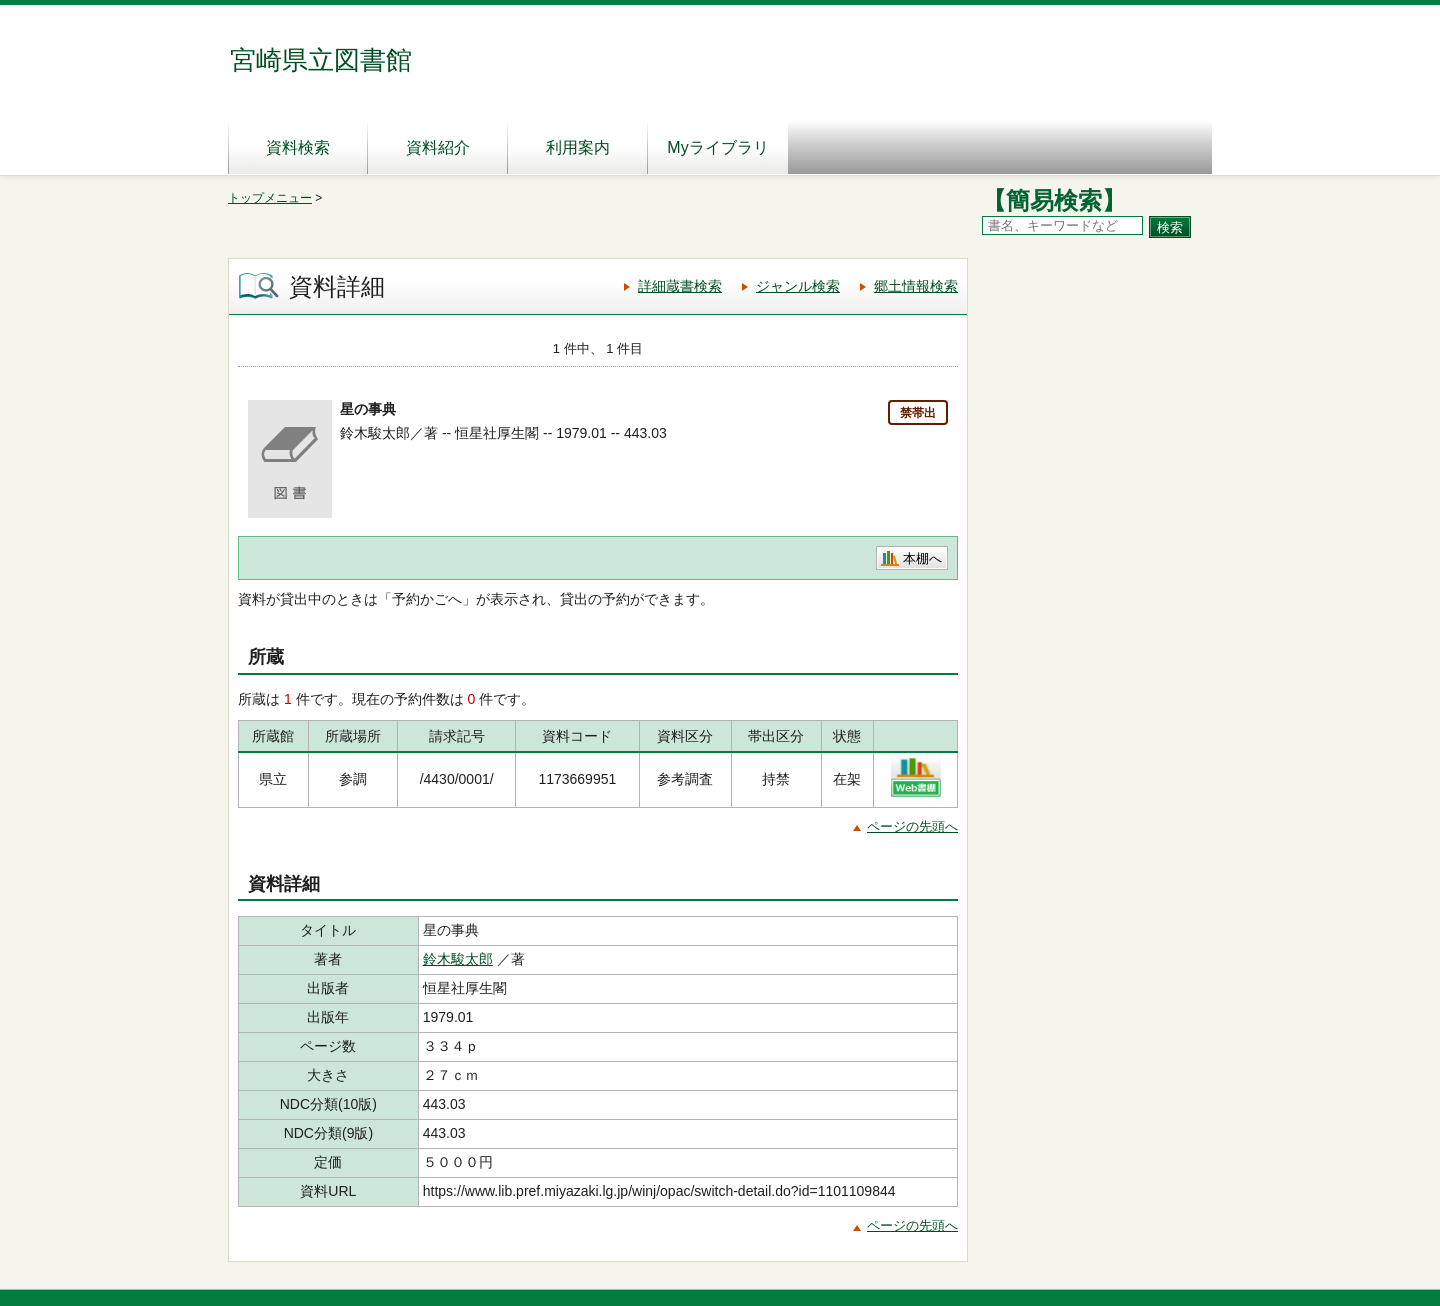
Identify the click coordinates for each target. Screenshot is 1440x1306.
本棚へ (922, 558)
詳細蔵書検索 (680, 286)
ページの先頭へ (912, 826)
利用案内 (578, 147)
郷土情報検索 (916, 286)
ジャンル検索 (798, 286)
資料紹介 (438, 147)
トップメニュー (270, 198)
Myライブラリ (717, 147)
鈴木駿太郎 (458, 959)
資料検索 (298, 147)
